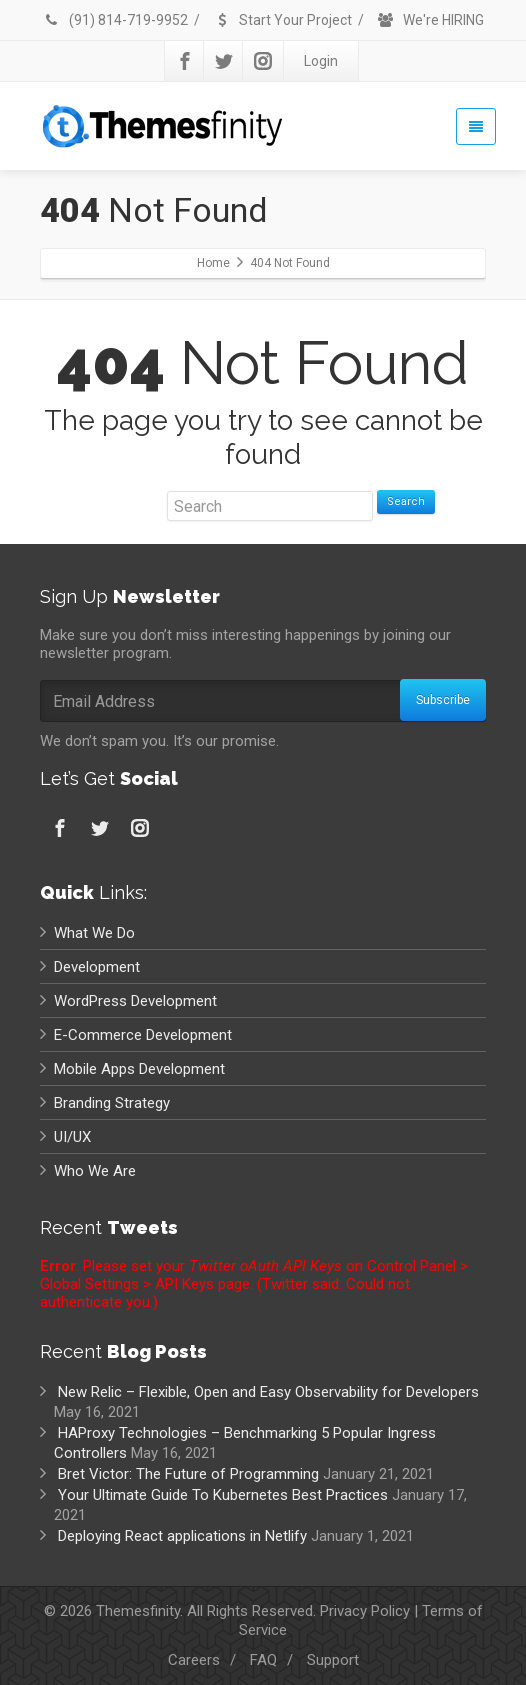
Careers (194, 1660)
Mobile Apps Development (139, 1069)
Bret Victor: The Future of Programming (188, 1474)
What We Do (94, 933)
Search (406, 501)
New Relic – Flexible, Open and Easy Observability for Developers (268, 1392)
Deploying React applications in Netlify (182, 1536)
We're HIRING (430, 20)
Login (321, 61)
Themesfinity (138, 1611)
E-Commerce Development (143, 1035)
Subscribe (443, 700)
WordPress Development (135, 1001)
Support (333, 1660)
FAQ (263, 1660)
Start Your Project (282, 20)
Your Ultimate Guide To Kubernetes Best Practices (223, 1495)
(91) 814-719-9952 (115, 20)
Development (97, 967)
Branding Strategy (112, 1103)
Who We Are (95, 1171)
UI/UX (72, 1137)
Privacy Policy (365, 1611)
